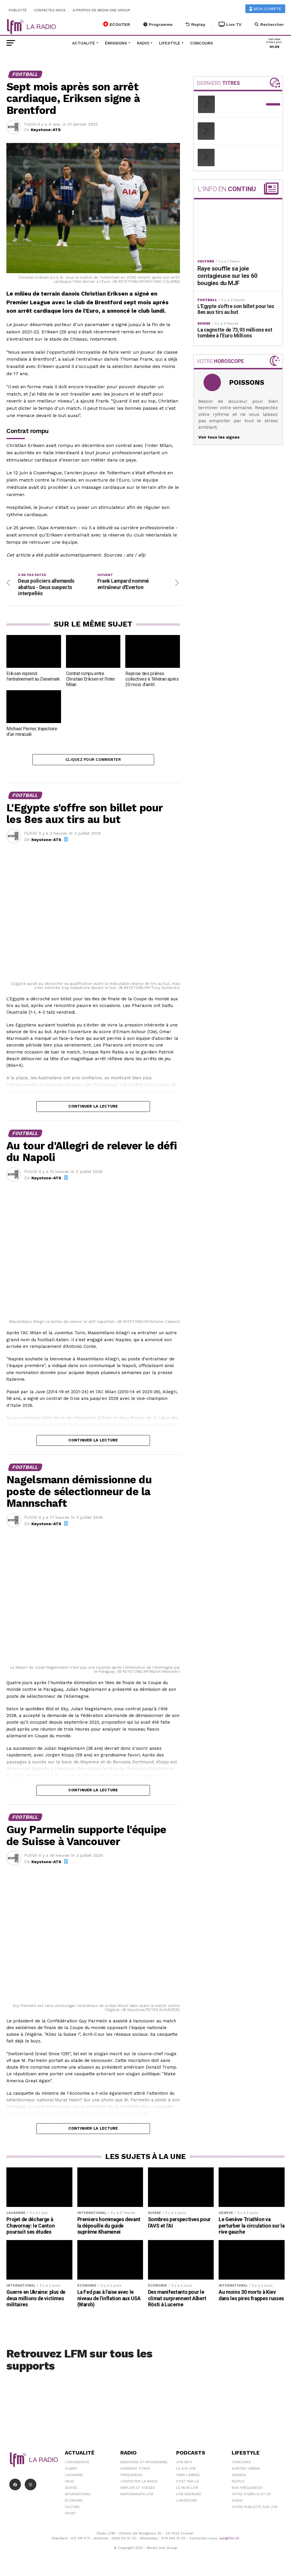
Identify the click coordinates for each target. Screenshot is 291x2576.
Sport (70, 2515)
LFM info (184, 2464)
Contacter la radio (139, 2483)
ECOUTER (116, 24)
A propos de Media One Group (102, 10)
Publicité (18, 10)
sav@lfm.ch (229, 2540)
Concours (201, 43)
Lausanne (74, 2477)
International (78, 2496)
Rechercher (269, 24)
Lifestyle (169, 43)
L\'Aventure (186, 2502)
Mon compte (265, 9)
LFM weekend (188, 2496)
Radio (143, 43)
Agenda (239, 2477)
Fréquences (131, 2477)
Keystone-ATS (46, 129)
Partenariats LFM (136, 2496)
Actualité (83, 43)
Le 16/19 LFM (187, 2490)
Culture (72, 2509)
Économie (74, 2502)
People (238, 2483)
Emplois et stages (137, 2490)
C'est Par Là (187, 2483)
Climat (71, 2470)
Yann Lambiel (188, 2477)
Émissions (116, 43)
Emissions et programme (143, 2464)
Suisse (71, 2490)
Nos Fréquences (247, 2490)
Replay (196, 24)
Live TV (230, 24)
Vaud (69, 2483)
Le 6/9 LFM (186, 2470)
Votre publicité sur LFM (254, 2509)
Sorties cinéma (246, 2470)
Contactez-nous (50, 10)
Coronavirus (77, 2464)
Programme (158, 24)
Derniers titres (135, 2470)
